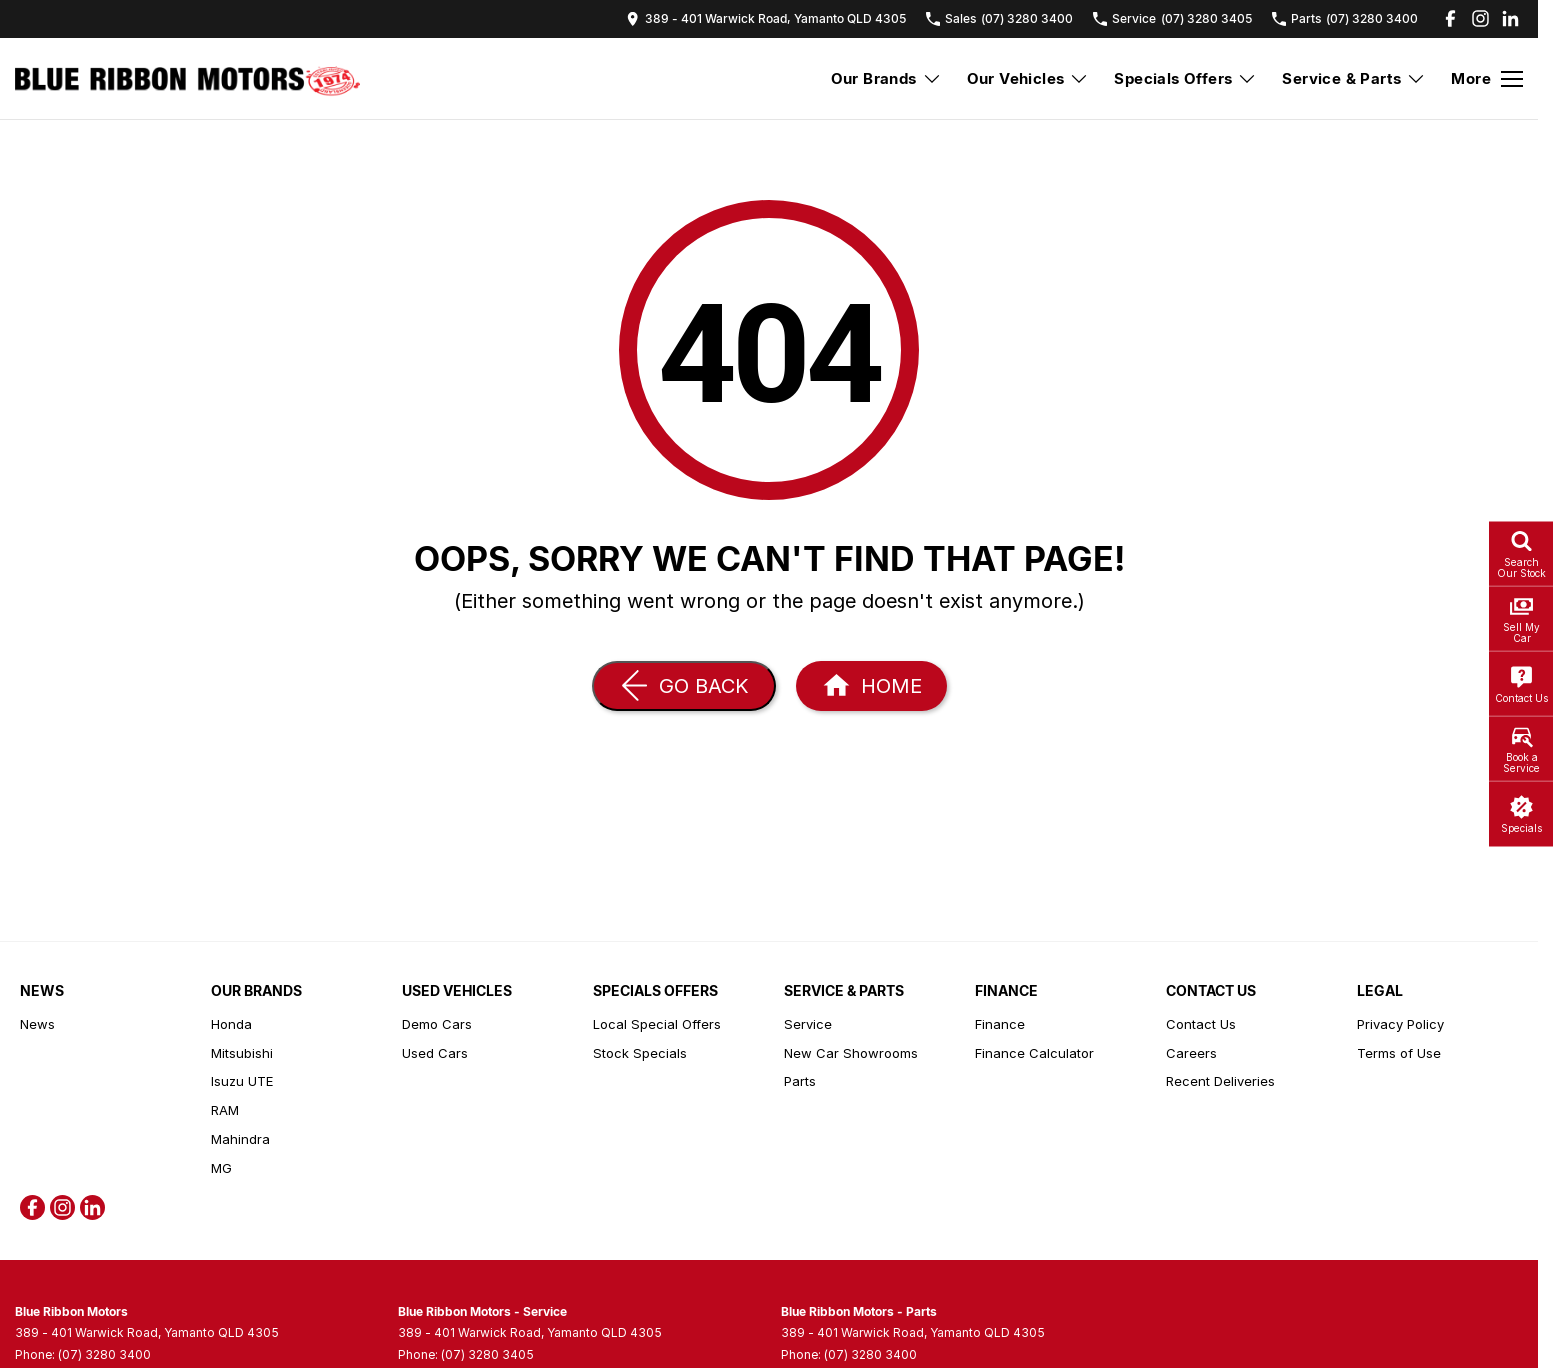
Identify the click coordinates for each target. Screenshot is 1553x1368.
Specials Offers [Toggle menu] (1185, 78)
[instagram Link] (1480, 18)
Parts (800, 1081)
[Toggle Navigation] (1487, 79)
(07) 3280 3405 (487, 1354)
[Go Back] (684, 686)
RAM (225, 1110)
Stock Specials (640, 1053)
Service (808, 1024)
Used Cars (435, 1053)
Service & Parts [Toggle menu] (1354, 78)
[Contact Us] (766, 18)
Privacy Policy (1400, 1024)
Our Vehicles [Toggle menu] (1028, 78)
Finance (1000, 1024)
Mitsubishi (242, 1053)
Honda (231, 1024)
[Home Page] (187, 79)
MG (221, 1168)
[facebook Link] (1450, 18)
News (37, 1024)
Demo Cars (437, 1024)
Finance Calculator (1034, 1053)
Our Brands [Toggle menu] (886, 78)
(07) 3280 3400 (104, 1354)
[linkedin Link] (1510, 18)
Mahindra (240, 1139)
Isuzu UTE (242, 1081)
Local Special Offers (657, 1024)
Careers (1191, 1053)
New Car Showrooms (851, 1053)
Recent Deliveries (1220, 1081)
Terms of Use (1399, 1053)
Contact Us (1201, 1024)
